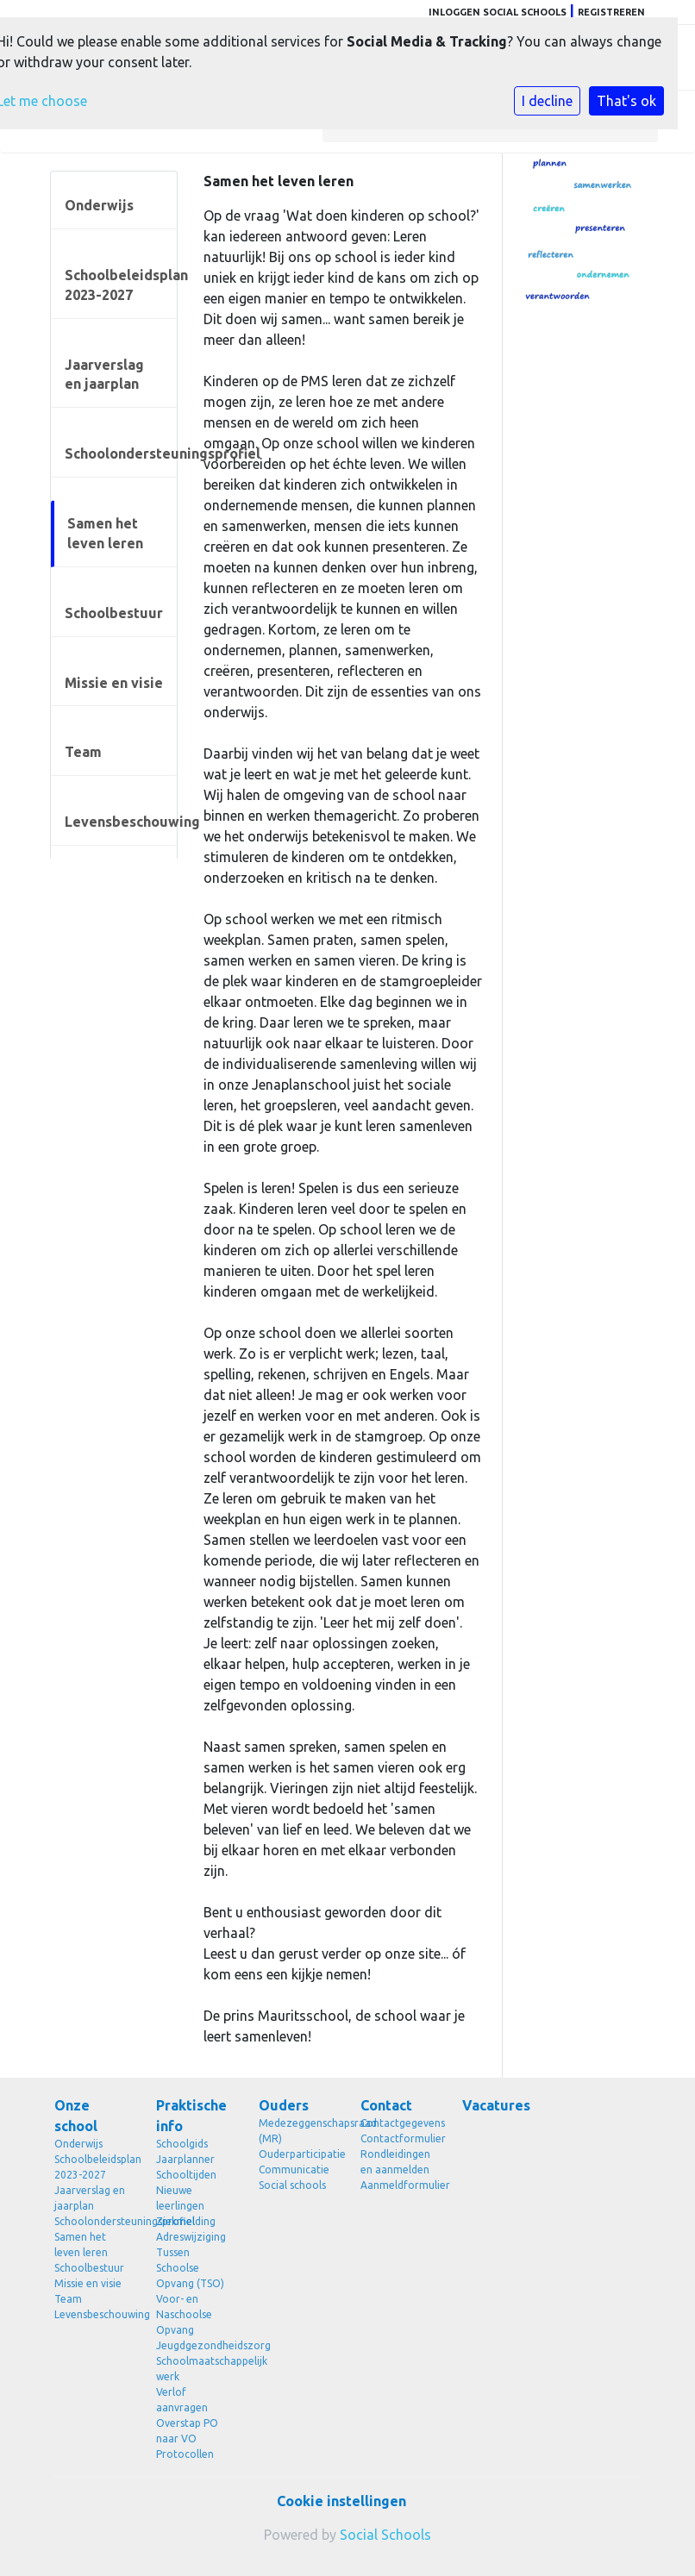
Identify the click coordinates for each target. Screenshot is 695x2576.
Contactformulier (398, 2138)
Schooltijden (186, 2174)
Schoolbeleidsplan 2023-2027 (121, 285)
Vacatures (496, 2105)
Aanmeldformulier (398, 2185)
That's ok (626, 101)
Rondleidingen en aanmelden (395, 2161)
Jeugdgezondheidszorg (194, 2345)
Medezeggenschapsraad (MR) (297, 2130)
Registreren (611, 12)
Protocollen (185, 2454)
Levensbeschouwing (121, 821)
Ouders (284, 2105)
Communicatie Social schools (294, 2177)
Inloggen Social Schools (498, 12)
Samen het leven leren (105, 533)
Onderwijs (99, 205)
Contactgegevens (398, 2123)
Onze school (75, 2116)
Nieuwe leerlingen (180, 2198)
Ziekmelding (186, 2221)
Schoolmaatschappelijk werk (194, 2368)
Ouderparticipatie (297, 2154)
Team (83, 752)
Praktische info (191, 2116)
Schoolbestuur (114, 613)
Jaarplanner (185, 2159)
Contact (386, 2105)
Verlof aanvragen (182, 2399)
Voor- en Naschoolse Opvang (184, 2314)
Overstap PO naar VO (187, 2430)
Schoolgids (182, 2143)
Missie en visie (114, 683)
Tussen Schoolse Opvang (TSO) (190, 2268)
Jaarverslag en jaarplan (104, 374)
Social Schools (385, 2534)
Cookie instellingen (341, 2501)
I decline (547, 101)
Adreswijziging (191, 2236)
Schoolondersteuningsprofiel (121, 453)
